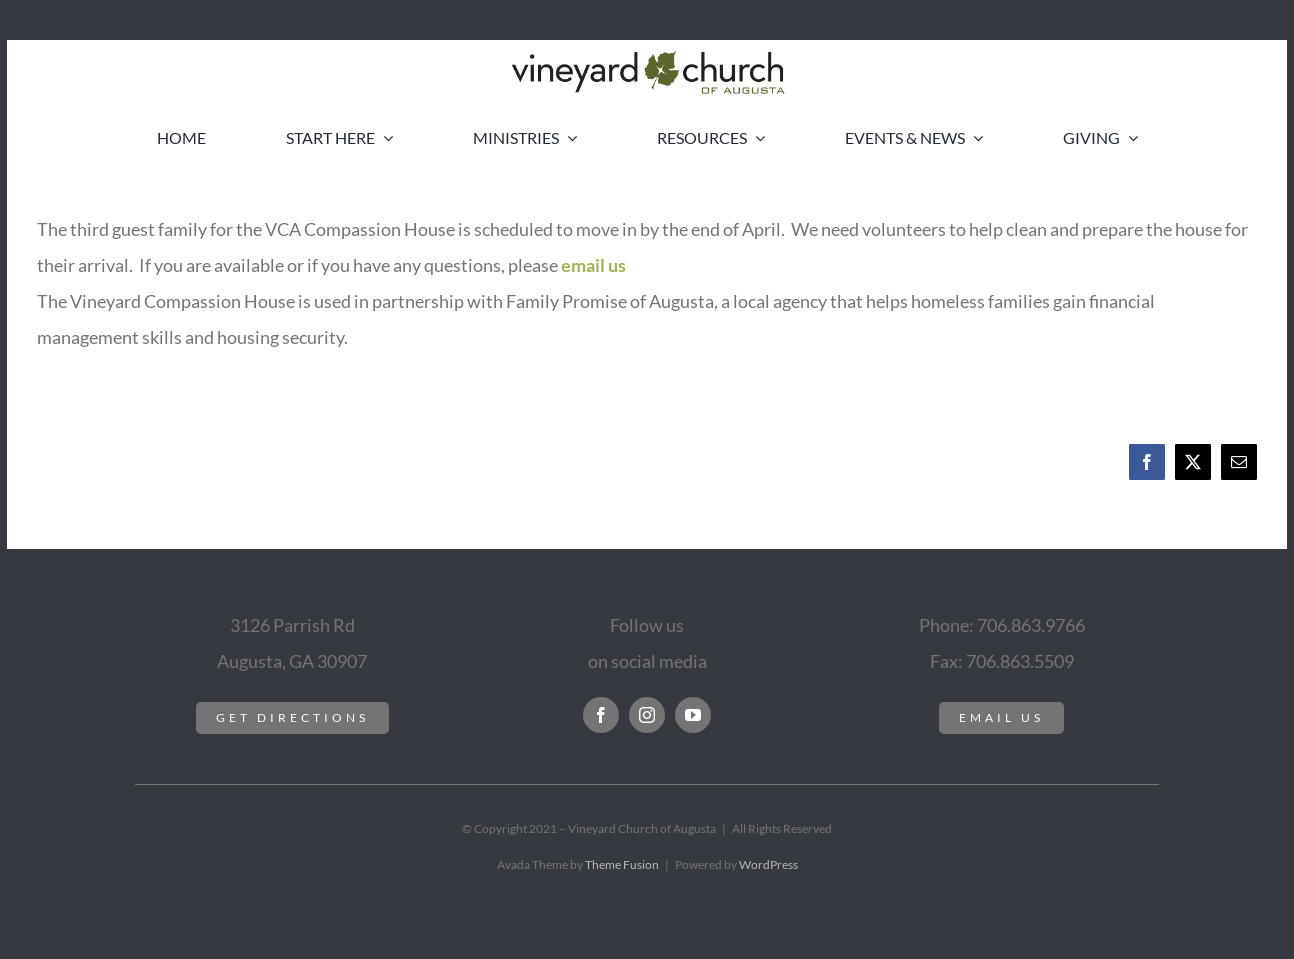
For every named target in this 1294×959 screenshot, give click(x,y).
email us (593, 265)
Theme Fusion (622, 864)
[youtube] (693, 715)
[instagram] (647, 715)
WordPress (768, 864)
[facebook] (601, 715)
